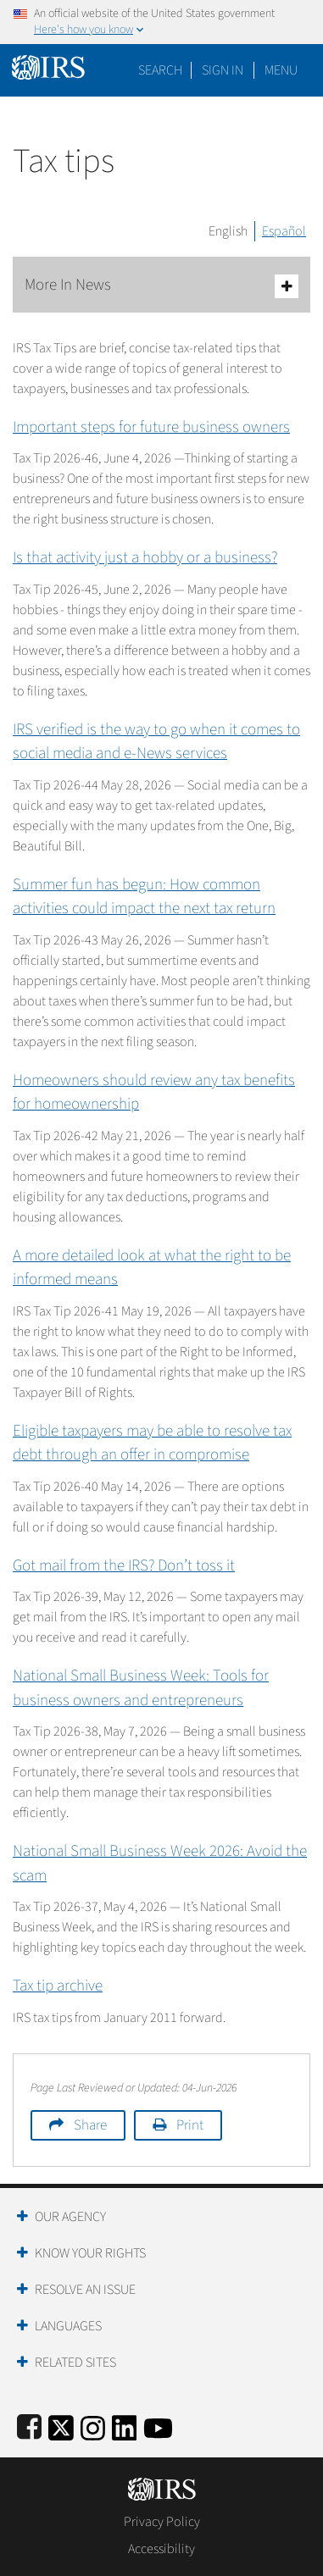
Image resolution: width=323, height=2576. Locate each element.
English (228, 231)
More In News (161, 286)
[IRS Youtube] (158, 2425)
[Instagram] (93, 2425)
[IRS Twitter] (61, 2425)
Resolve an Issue (85, 2289)
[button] (222, 70)
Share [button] (90, 2125)
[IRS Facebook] (29, 2425)
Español (284, 231)
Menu (281, 70)
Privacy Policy (162, 2521)
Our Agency (70, 2217)
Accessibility (161, 2548)
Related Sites (75, 2362)
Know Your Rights (90, 2253)
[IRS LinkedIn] (124, 2425)
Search (160, 70)
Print (189, 2125)
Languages (68, 2326)
